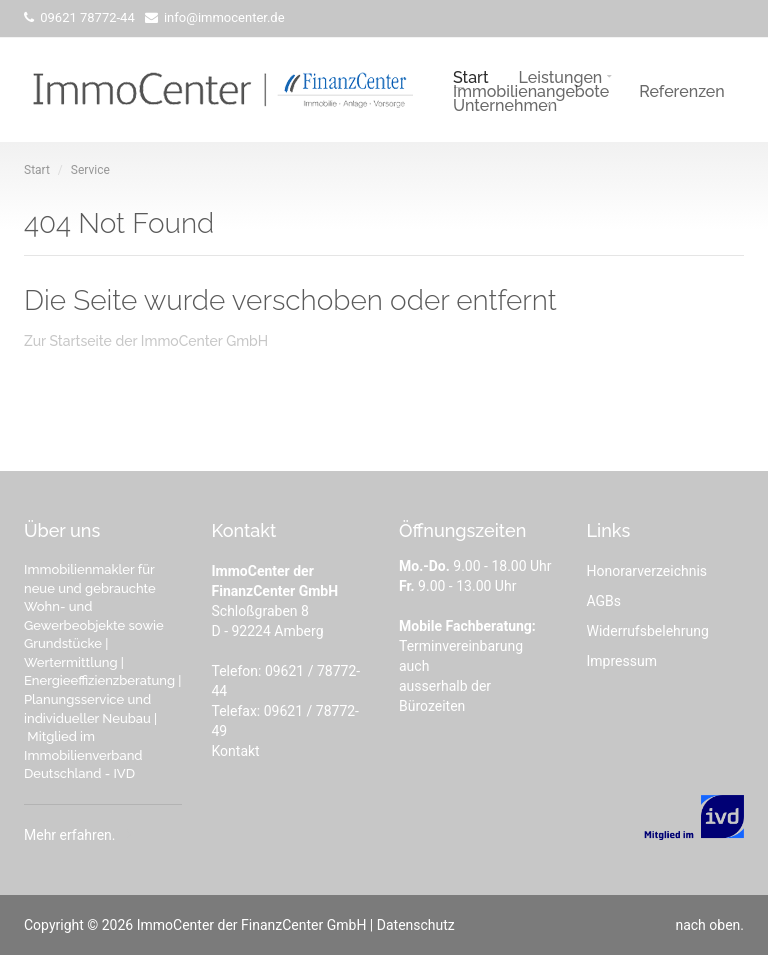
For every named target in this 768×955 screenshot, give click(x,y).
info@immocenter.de (223, 17)
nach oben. (709, 925)
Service (90, 170)
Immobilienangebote (531, 90)
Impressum (622, 661)
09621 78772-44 (86, 17)
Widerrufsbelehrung (648, 631)
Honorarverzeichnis (647, 571)
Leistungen (561, 76)
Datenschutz (416, 925)
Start (471, 76)
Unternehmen (505, 104)
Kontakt (236, 751)
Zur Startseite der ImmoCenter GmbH (146, 341)
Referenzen (682, 90)
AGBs (604, 601)
